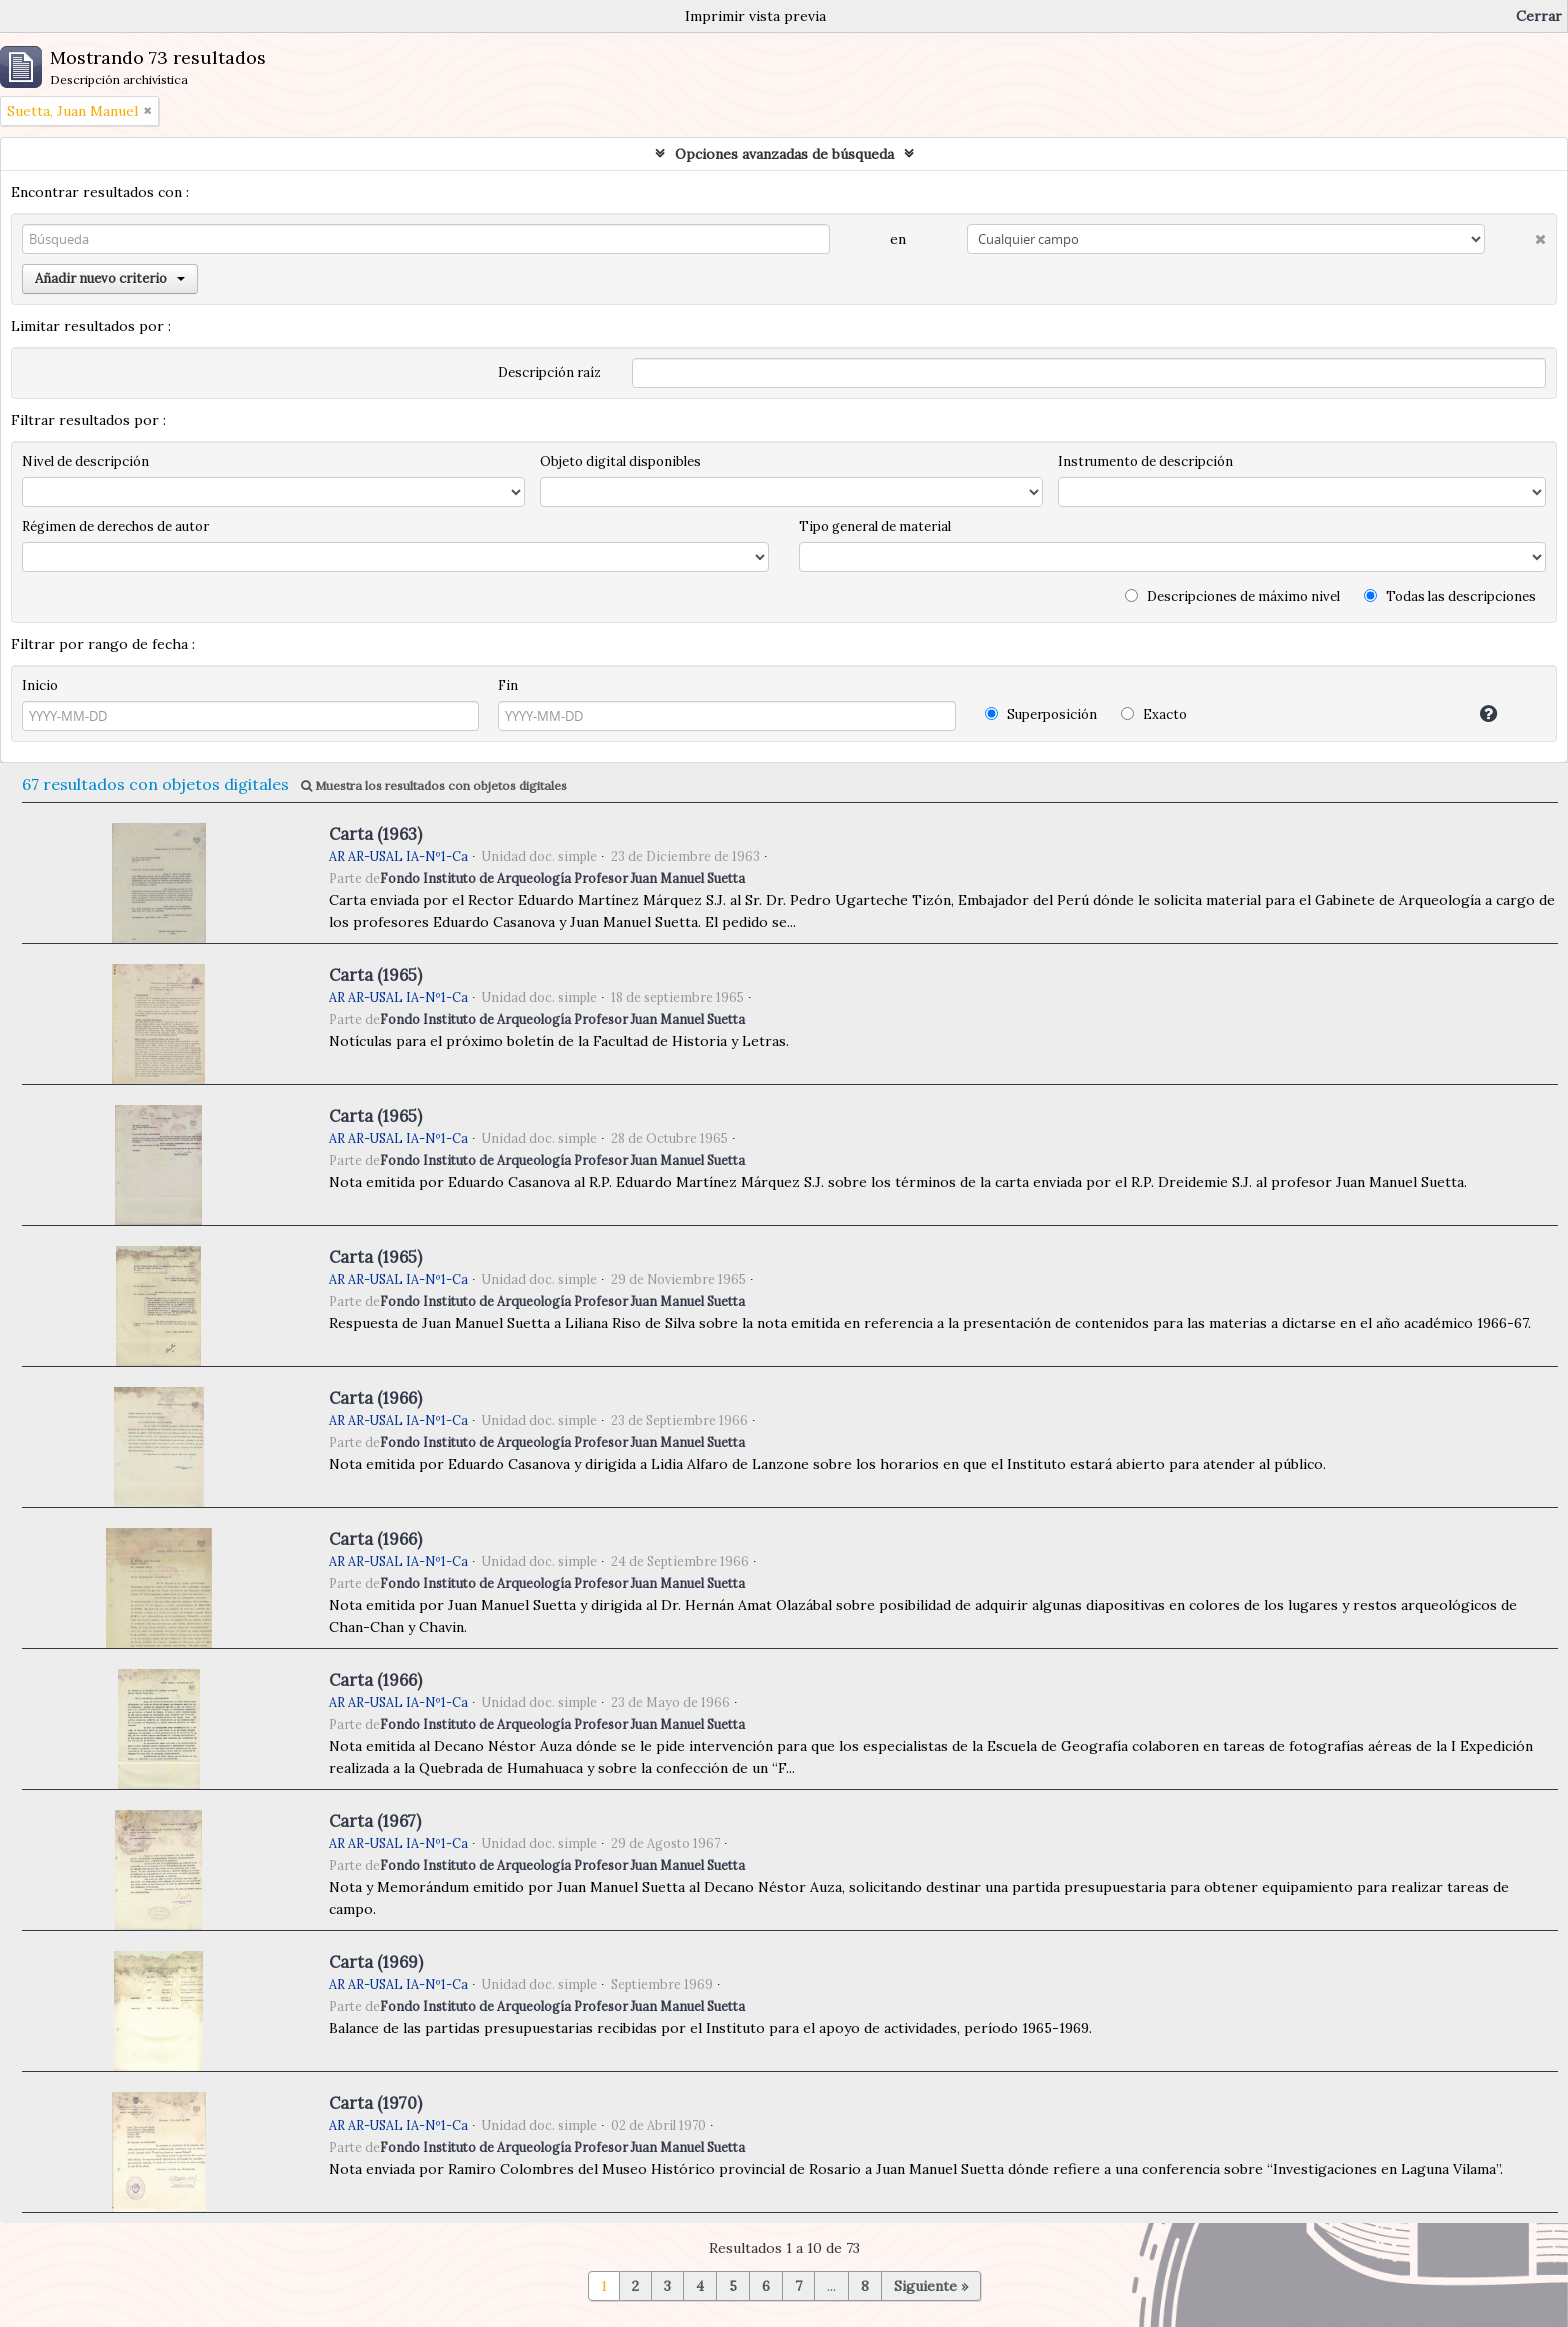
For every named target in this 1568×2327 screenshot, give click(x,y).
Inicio (40, 685)
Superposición (1041, 714)
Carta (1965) (375, 975)
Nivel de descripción (85, 461)
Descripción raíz (549, 372)
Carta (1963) (375, 834)
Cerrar (1539, 16)
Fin (508, 685)
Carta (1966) (375, 1398)
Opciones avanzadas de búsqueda (784, 154)
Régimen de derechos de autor (115, 526)
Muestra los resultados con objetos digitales (434, 785)
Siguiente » (931, 2286)
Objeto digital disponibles (620, 461)
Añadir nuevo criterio (110, 278)
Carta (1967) (375, 1821)
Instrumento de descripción (1145, 461)
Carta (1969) (376, 1962)
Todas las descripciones (1450, 596)
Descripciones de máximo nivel (1232, 596)
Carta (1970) (375, 2103)
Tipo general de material (875, 526)
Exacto (1154, 714)
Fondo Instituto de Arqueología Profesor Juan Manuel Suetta (562, 878)
